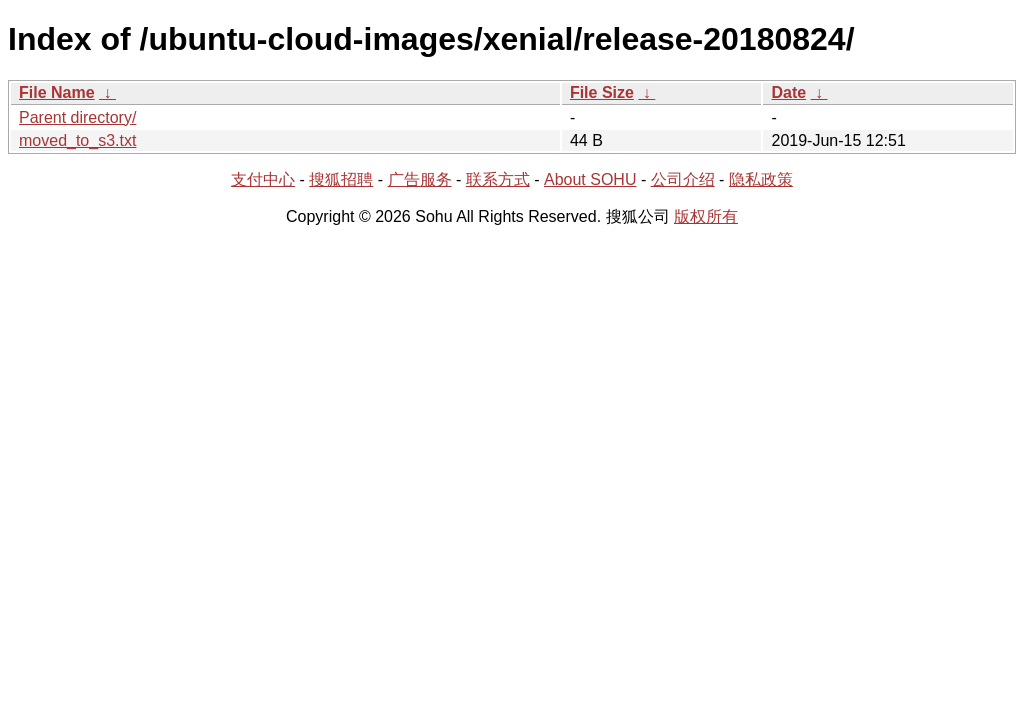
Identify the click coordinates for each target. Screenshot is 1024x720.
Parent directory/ (77, 117)
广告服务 (420, 179)
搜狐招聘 (341, 179)
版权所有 (706, 216)
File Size (602, 92)
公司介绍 (683, 179)
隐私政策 (761, 179)
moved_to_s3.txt (77, 140)
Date (788, 92)
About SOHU (590, 179)
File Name (57, 92)
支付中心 (263, 179)
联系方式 (498, 179)
